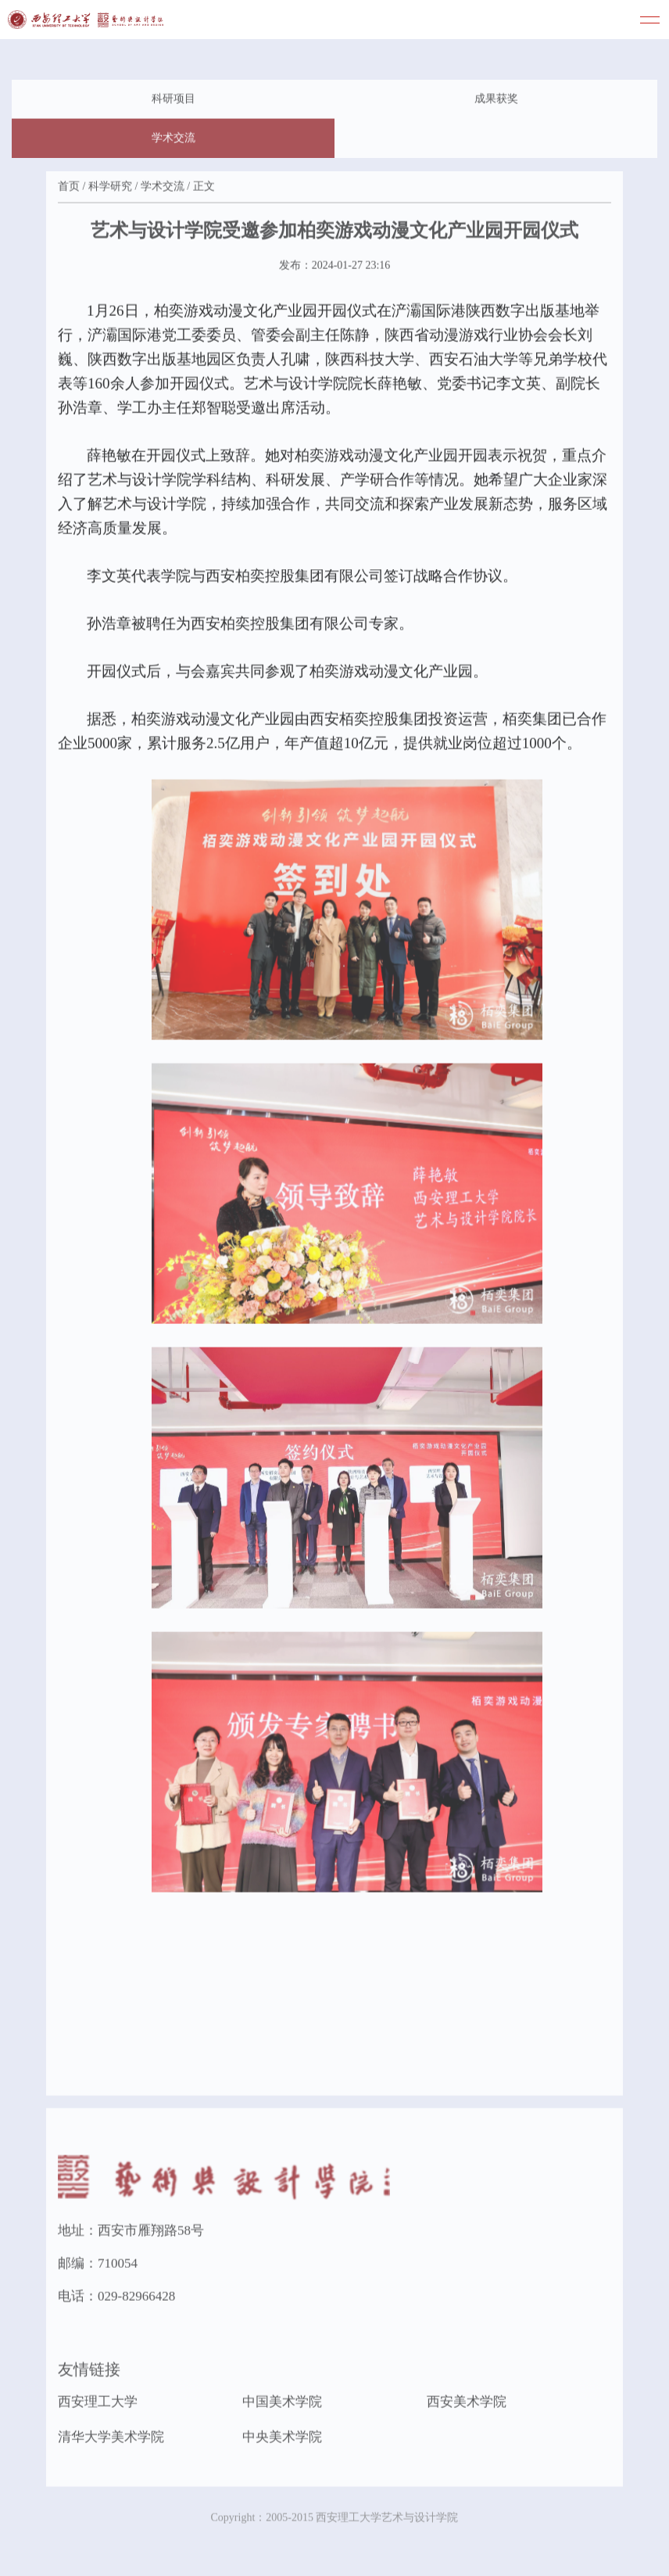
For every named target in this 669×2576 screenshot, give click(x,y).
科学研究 (110, 188)
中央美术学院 (282, 2439)
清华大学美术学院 (111, 2439)
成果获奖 (496, 100)
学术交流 (173, 139)
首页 (69, 188)
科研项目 (173, 100)
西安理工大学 (98, 2404)
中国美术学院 (282, 2404)
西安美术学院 (466, 2404)
